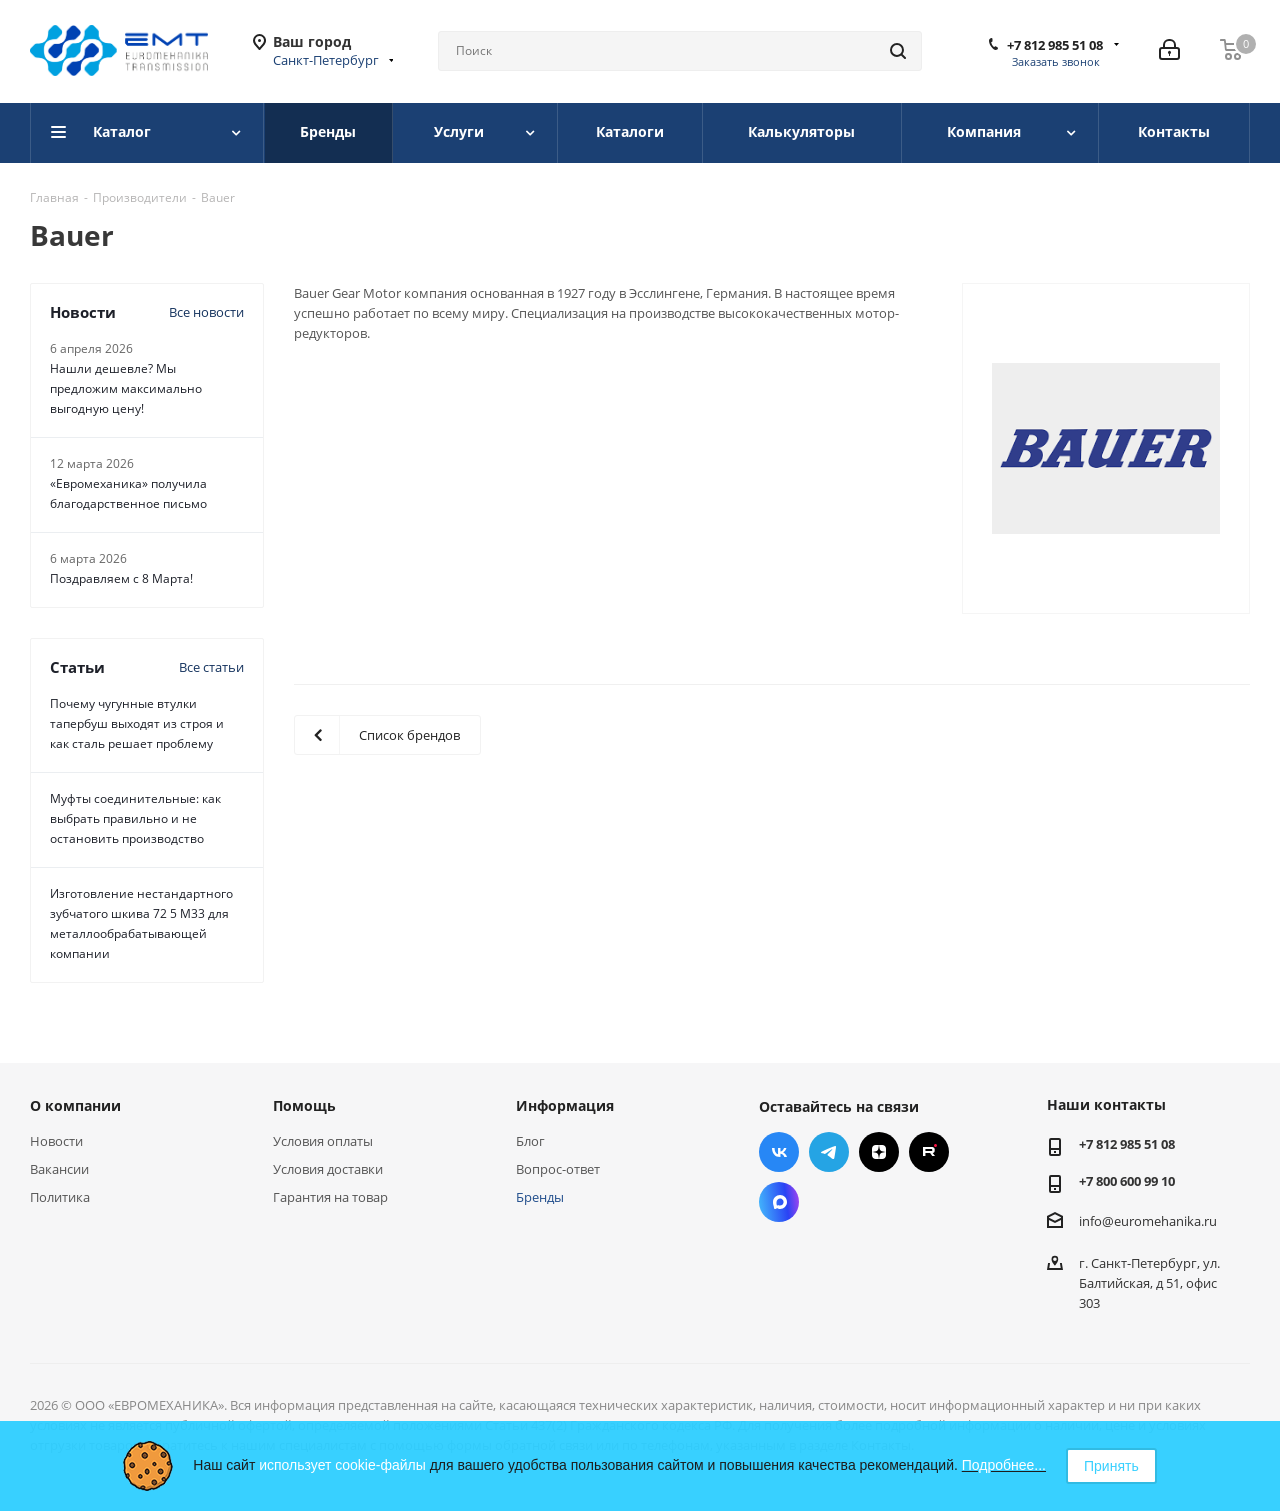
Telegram (829, 1152)
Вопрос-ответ (558, 1169)
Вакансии (59, 1169)
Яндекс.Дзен (879, 1152)
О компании (75, 1105)
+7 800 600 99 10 (1127, 1181)
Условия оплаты (323, 1141)
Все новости (206, 312)
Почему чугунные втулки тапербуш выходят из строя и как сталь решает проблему (137, 723)
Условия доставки (328, 1169)
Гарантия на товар (330, 1197)
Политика (60, 1197)
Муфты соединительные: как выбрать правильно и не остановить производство (135, 818)
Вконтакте (779, 1152)
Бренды (540, 1197)
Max (779, 1202)
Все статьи (211, 667)
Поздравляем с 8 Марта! (121, 578)
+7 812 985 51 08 (1055, 45)
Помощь (304, 1105)
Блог (530, 1141)
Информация (565, 1105)
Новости (56, 1141)
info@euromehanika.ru (1148, 1221)
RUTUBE (929, 1152)
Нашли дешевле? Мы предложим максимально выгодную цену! (126, 388)
